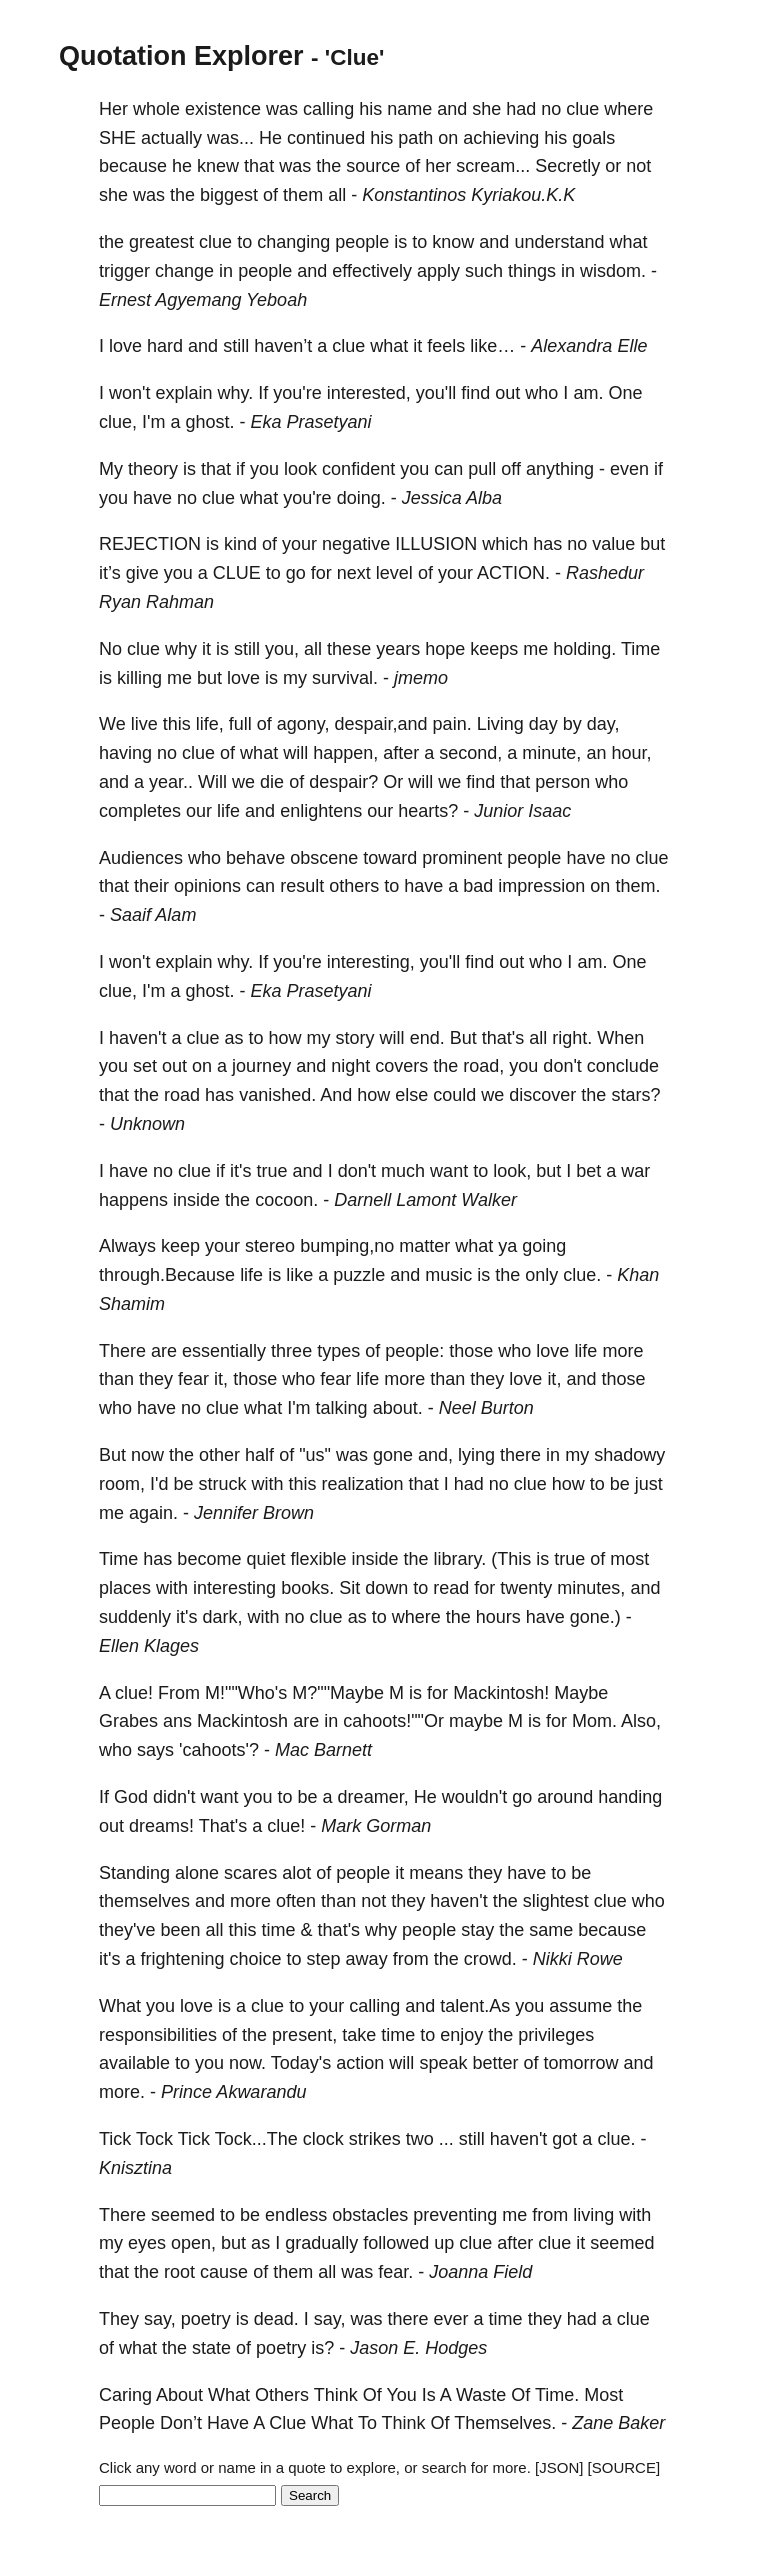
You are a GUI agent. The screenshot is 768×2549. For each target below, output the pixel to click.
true (272, 1171)
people (362, 242)
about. (398, 1408)
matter (424, 1246)
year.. (171, 782)
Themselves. (505, 2423)
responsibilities (158, 2035)
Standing (134, 1873)
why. (236, 393)
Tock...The (256, 2139)
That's (223, 1826)
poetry (206, 2319)
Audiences (141, 858)
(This (511, 1559)
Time (640, 649)
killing (139, 678)
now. (247, 2063)
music (448, 1275)
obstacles (370, 2215)
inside (196, 1200)
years (398, 649)
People (127, 2423)
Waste (481, 2395)
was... (230, 138)
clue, (118, 422)
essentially (224, 1351)
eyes (147, 2243)
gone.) (595, 1617)
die (272, 782)
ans (177, 1721)
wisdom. (613, 271)
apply (438, 271)
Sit (349, 1588)
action (360, 2063)
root (179, 2272)
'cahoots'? (219, 1750)
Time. (557, 2395)
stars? (635, 1095)
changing (293, 242)
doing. (361, 498)
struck (223, 1484)
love (125, 346)
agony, (303, 724)
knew (218, 166)
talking (342, 1408)
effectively (372, 271)
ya (507, 1246)
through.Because (167, 1275)
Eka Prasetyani (311, 422)
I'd (159, 1484)
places (125, 1588)
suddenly (135, 1617)
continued (326, 138)
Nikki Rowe (578, 1959)
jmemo (421, 678)
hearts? (428, 811)
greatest (161, 242)
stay (477, 1930)
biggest (229, 195)
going (544, 1246)
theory (153, 469)
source (373, 166)
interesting (234, 1588)
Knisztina (135, 2168)
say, (160, 2319)
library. (460, 1559)
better (495, 2063)
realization (363, 1484)
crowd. (490, 1959)
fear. (395, 2272)
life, (210, 724)
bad (478, 886)
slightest (556, 1901)
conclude (623, 1066)
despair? (343, 782)
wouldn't (474, 1797)
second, (470, 753)
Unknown (147, 1124)
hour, (631, 753)
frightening (182, 1959)
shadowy (629, 1455)
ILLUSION (436, 544)
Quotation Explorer (181, 56)
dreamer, (373, 1797)
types (338, 1351)
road (182, 1095)
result (302, 886)
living (593, 2215)
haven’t (283, 346)
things (532, 271)
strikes (375, 2139)
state (211, 2348)
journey (261, 1066)
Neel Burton (486, 1408)
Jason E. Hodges (418, 2348)
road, (483, 1066)
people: (414, 1351)
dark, (223, 1617)
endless (296, 2215)
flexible (318, 1559)
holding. (584, 649)
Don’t (181, 2423)
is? (322, 2348)
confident (358, 469)
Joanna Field (480, 2272)
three (291, 1351)
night (350, 1066)
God (131, 1797)
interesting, (371, 962)
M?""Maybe (338, 1693)
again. (153, 1513)
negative (356, 544)
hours (498, 1617)
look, (512, 1171)
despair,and (381, 724)
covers (401, 1066)
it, (221, 1379)
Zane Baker (618, 2423)
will (295, 753)
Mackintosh (242, 1721)
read (451, 1588)
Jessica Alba (452, 498)
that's (503, 1038)
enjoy (461, 2035)
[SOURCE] (624, 2467)
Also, (641, 1721)
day (543, 724)
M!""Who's (246, 1693)
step (324, 1959)
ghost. (210, 422)
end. (427, 1038)
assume (580, 2006)
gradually (321, 2243)
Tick (115, 2139)
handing (630, 1797)
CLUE (237, 573)
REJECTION (150, 544)
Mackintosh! (501, 1693)
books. (307, 1588)
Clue (287, 2423)
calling (328, 109)
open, (193, 2243)
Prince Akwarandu (233, 2092)
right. (572, 1038)
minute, (551, 753)
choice (256, 1959)
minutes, (591, 1588)
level (394, 573)
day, (603, 724)
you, (282, 649)
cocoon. (286, 1200)
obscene (324, 858)
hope (445, 649)
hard (165, 346)
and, (435, 1455)
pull (482, 469)
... (446, 2139)
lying (476, 1455)
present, (304, 2035)
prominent (462, 858)
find (475, 393)
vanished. (277, 1095)
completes (140, 811)
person (562, 782)
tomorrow (580, 2063)
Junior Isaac (522, 811)
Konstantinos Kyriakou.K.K (468, 195)
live (144, 724)
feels (446, 346)
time (279, 1930)
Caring (125, 2395)
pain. (452, 724)
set (145, 1066)
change (184, 271)
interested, (369, 393)
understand (559, 242)
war (635, 1171)
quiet (265, 1559)
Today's (301, 2063)
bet (588, 1171)
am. (588, 393)
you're (297, 393)
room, (122, 1484)
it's (240, 1171)
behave (255, 858)
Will (212, 782)
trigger (124, 271)
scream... (493, 166)
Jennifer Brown (254, 1513)
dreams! (161, 1826)
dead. (276, 2319)
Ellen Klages (149, 1646)
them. (637, 886)
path (415, 138)
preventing (455, 2215)
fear (193, 1379)
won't (129, 393)
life (228, 811)
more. (122, 2092)
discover (542, 1095)
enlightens (321, 811)
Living (500, 724)
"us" (315, 1455)
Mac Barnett (323, 1750)
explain (184, 393)
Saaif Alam (153, 915)
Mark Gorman (376, 1826)
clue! (134, 1693)
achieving (501, 138)
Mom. (594, 1721)
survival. (345, 678)
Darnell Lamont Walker (425, 1200)
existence (223, 109)
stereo (270, 1246)
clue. (582, 1275)
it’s (110, 573)
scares (250, 1873)
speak (443, 2063)
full (240, 724)
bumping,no (347, 1246)
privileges (556, 2035)
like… (492, 346)
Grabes (128, 1721)
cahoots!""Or (393, 1721)
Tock (154, 2139)
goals (593, 138)
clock (323, 2139)
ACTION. (513, 573)
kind (240, 544)
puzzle (359, 1275)
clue (582, 109)
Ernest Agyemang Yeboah (203, 300)
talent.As (475, 2006)
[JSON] (559, 2467)
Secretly (567, 166)
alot (296, 1873)
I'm (153, 422)
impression (541, 886)
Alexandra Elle (589, 346)
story (355, 1038)
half (259, 1455)
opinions (207, 886)
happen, (345, 753)
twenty (526, 1588)
